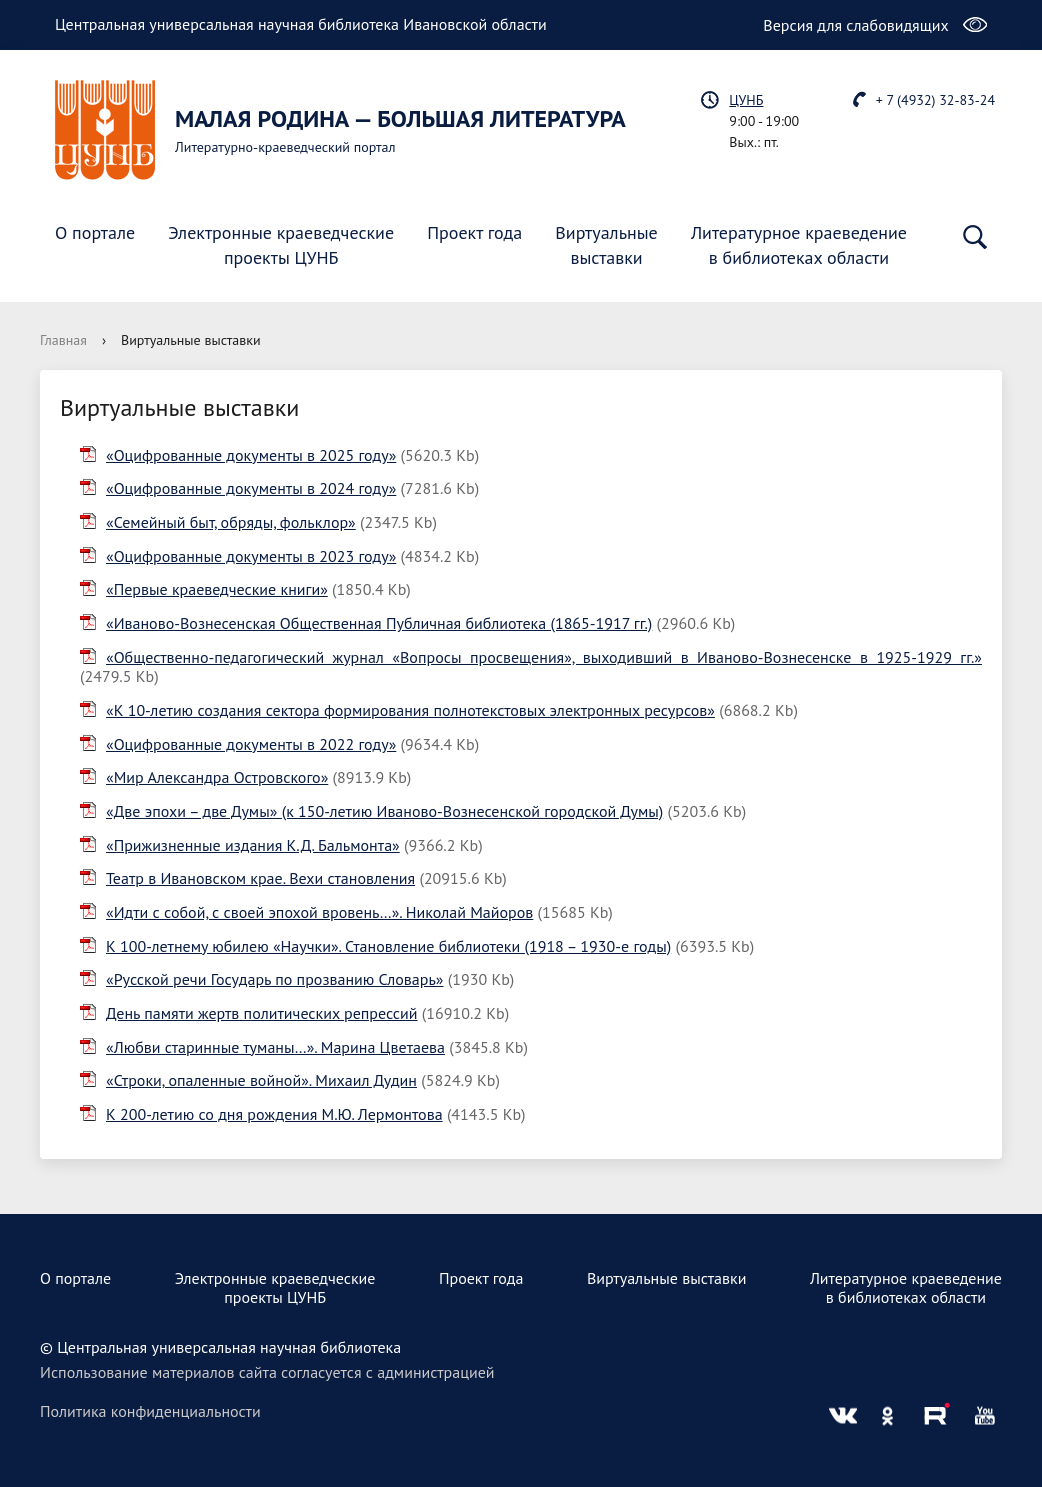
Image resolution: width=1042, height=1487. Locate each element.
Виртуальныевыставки (606, 245)
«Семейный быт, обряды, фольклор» (231, 522)
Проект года (474, 232)
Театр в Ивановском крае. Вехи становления (260, 878)
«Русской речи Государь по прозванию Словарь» (274, 979)
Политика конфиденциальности (150, 1411)
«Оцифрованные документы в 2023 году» (251, 556)
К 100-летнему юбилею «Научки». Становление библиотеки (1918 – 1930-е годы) (388, 946)
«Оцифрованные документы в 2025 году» (251, 455)
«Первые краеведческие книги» (217, 589)
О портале (95, 232)
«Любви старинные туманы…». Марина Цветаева (275, 1047)
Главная (63, 340)
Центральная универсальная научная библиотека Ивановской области (301, 24)
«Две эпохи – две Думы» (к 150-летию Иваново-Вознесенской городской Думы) (384, 811)
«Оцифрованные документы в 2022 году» (251, 744)
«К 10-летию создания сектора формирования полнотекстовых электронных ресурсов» (410, 710)
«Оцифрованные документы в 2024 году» (251, 488)
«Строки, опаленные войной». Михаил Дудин (261, 1080)
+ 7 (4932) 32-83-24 (935, 100)
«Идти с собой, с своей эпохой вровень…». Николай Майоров (319, 912)
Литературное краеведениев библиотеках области (799, 245)
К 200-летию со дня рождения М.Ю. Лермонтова (274, 1114)
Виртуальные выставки (667, 1278)
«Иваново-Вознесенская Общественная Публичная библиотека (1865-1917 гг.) (379, 623)
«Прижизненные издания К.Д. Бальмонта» (253, 845)
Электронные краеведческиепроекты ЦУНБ (281, 245)
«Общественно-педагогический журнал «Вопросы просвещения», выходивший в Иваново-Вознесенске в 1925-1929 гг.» (544, 657)
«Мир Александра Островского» (217, 777)
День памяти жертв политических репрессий (262, 1013)
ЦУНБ (746, 100)
